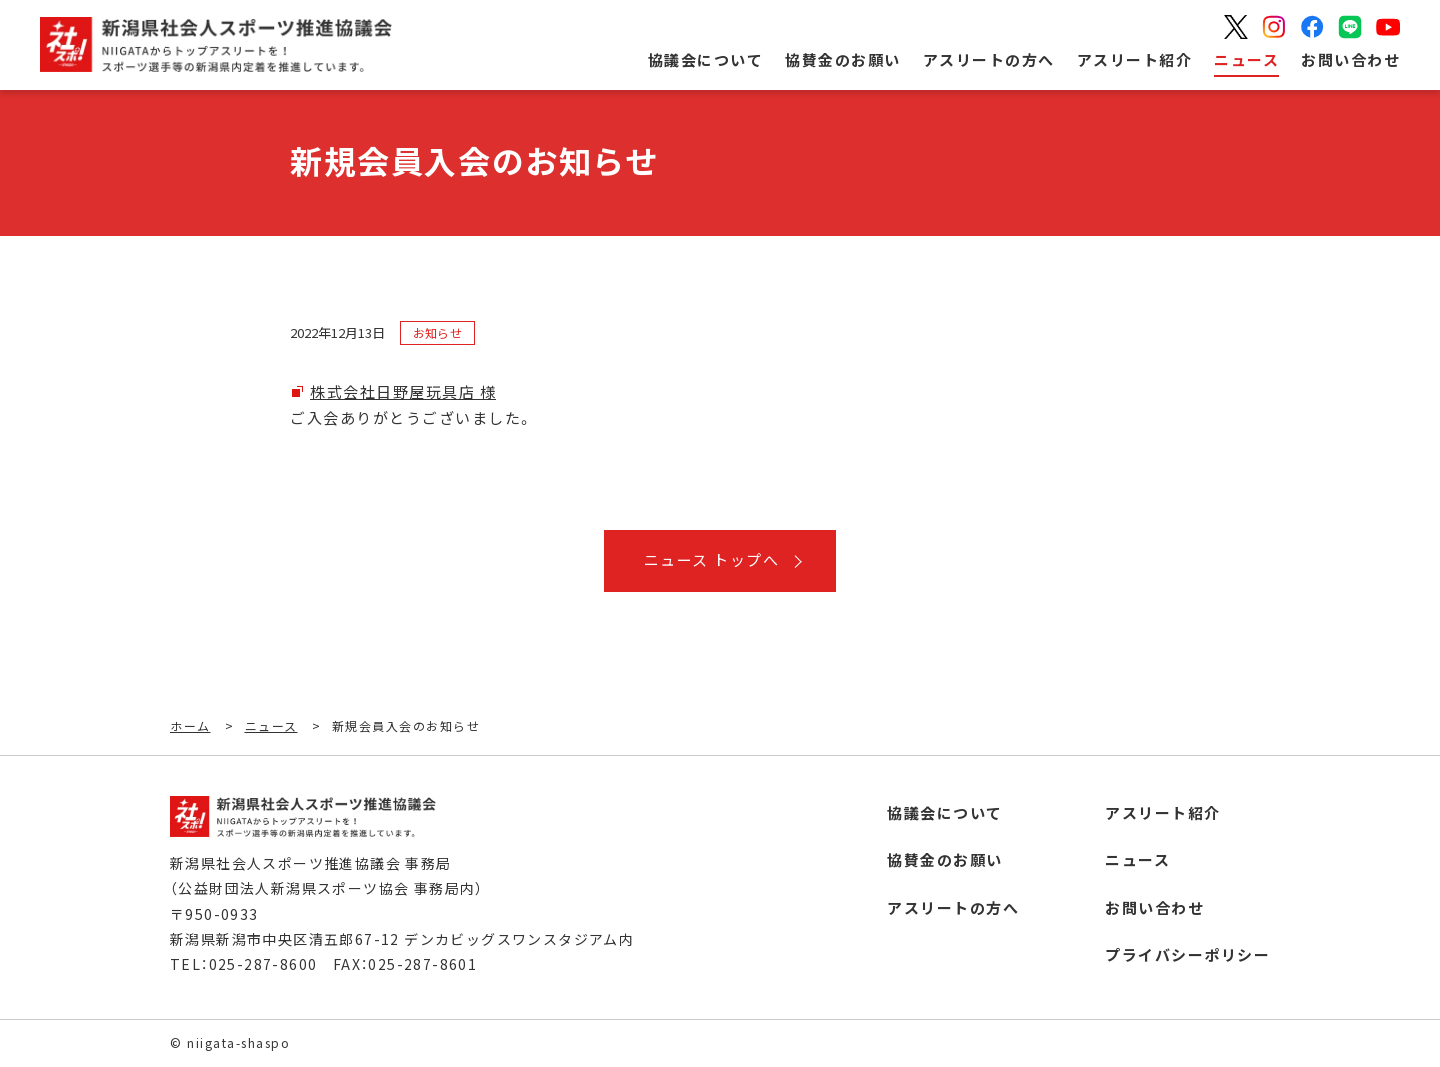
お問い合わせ (1350, 59)
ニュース (1246, 59)
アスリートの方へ (989, 59)
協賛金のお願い (843, 59)
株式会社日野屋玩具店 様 (403, 391)
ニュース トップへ (712, 559)
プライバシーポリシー (1187, 954)
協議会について (706, 59)
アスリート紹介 (1135, 59)
